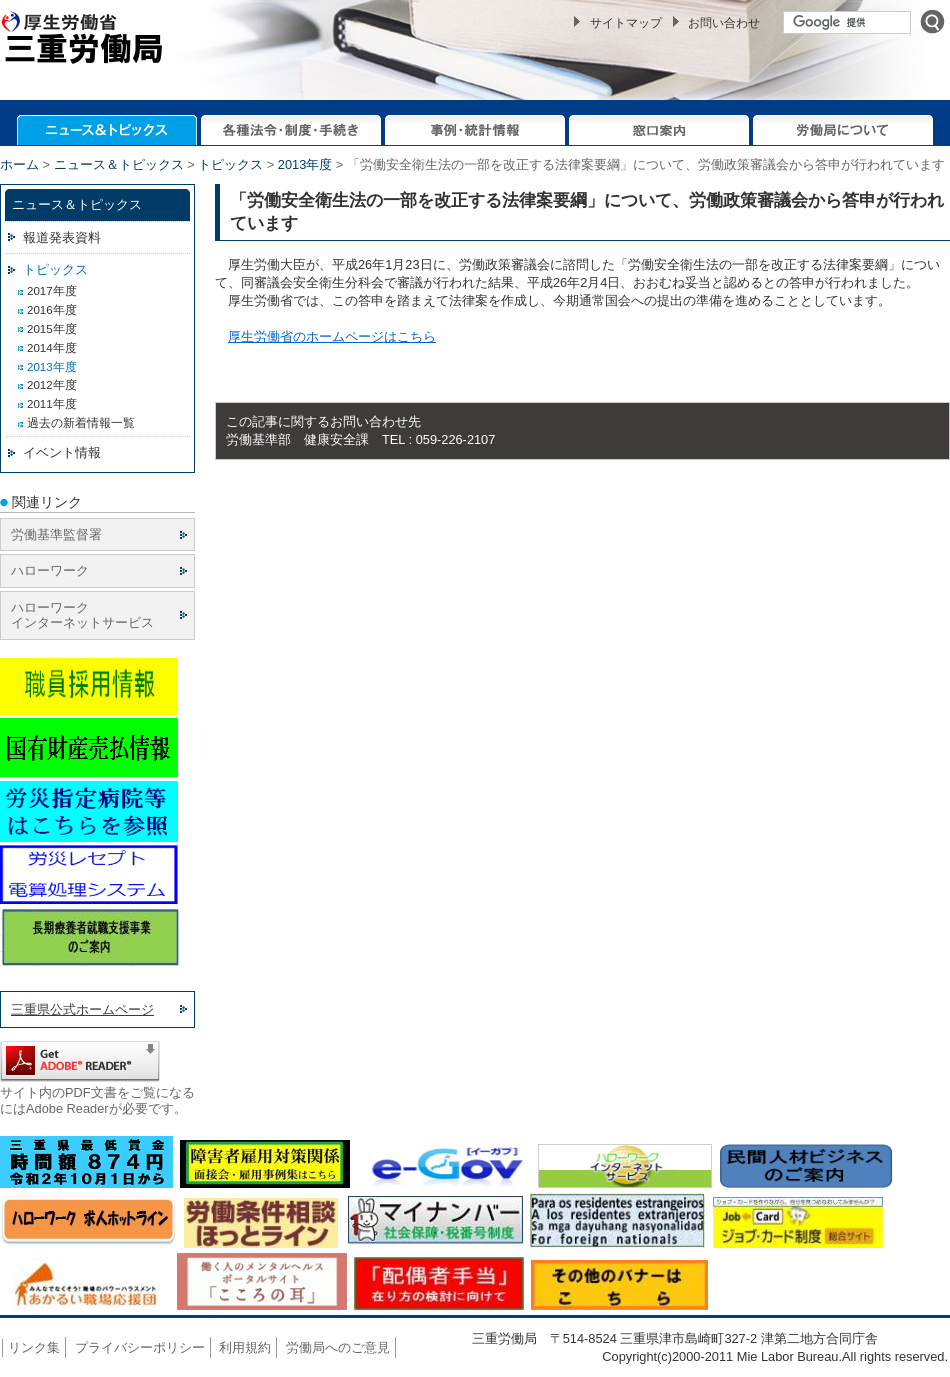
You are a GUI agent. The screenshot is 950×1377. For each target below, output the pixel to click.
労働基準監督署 (56, 534)
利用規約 (245, 1347)
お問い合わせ (724, 23)
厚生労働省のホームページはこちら (332, 336)
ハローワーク (50, 570)
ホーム (19, 164)
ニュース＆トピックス (119, 164)
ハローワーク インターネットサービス (82, 615)
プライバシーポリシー (140, 1347)
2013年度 (305, 164)
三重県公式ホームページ (82, 1009)
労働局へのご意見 (338, 1347)
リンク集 (34, 1347)
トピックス (230, 164)
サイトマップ (626, 23)
